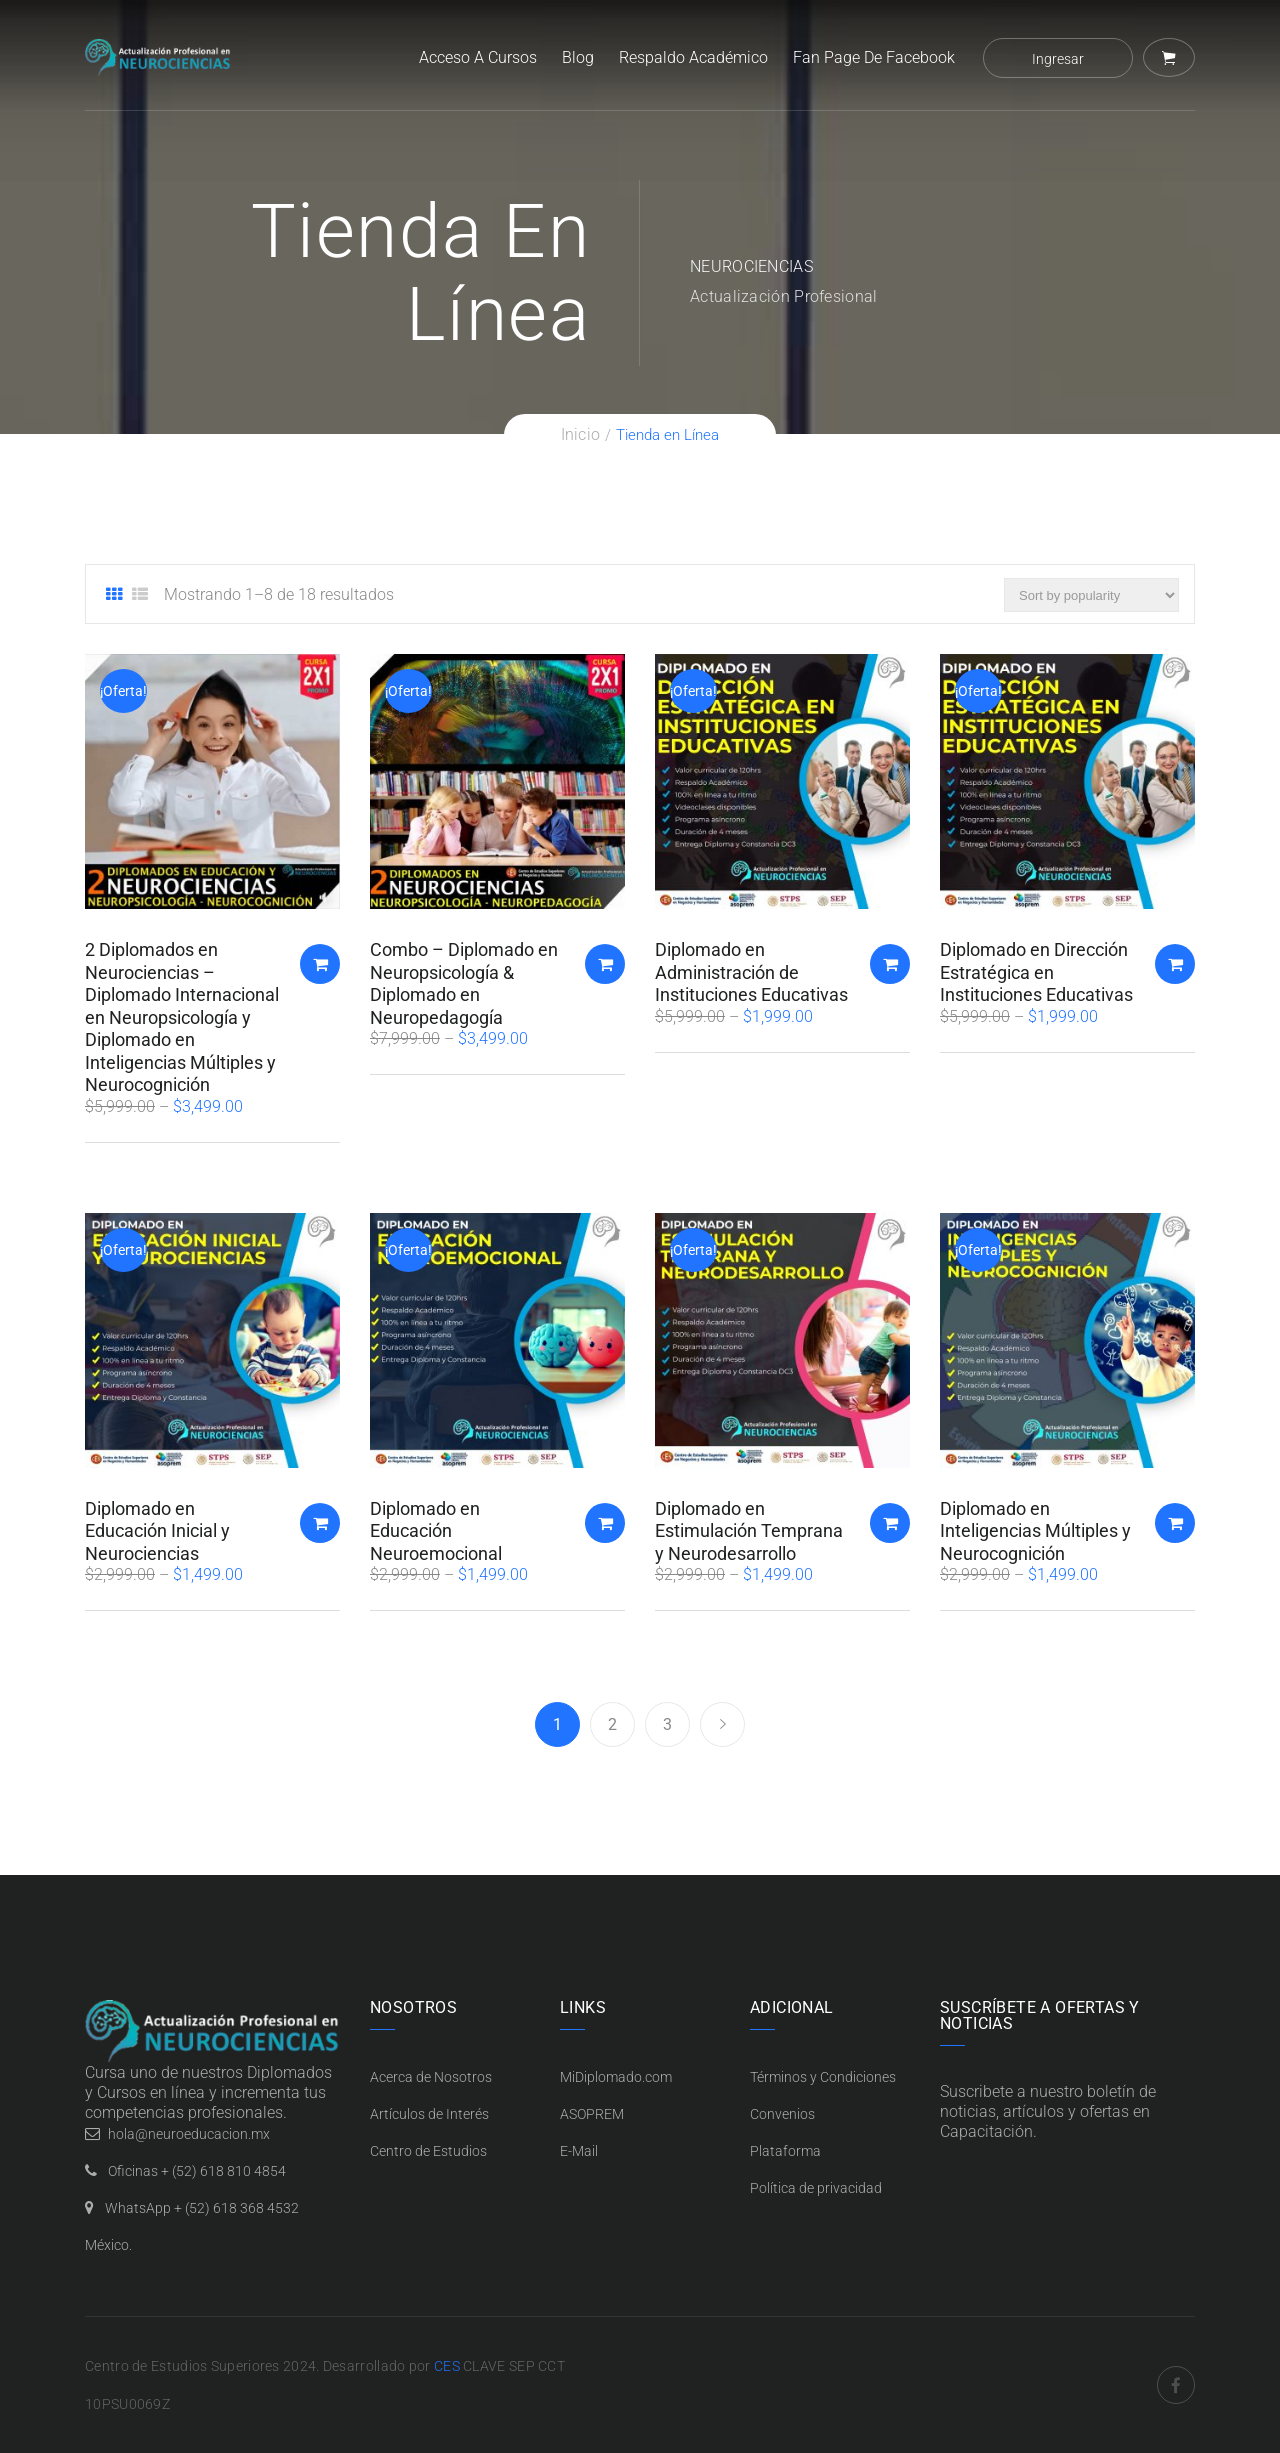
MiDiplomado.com (616, 2077)
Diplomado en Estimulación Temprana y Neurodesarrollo (749, 1531)
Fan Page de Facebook (874, 57)
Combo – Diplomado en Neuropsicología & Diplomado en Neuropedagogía (464, 983)
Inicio (581, 434)
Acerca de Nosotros (431, 2077)
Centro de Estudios (428, 2151)
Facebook (1176, 2385)
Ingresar (1058, 59)
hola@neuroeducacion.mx (189, 2134)
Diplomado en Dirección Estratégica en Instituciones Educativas (1036, 972)
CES (447, 2366)
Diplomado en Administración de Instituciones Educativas (751, 972)
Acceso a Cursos (478, 57)
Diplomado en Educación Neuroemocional (436, 1531)
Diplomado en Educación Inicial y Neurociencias (157, 1531)
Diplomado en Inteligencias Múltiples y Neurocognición (1035, 1531)
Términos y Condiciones (823, 2077)
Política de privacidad (816, 2188)
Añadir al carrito (320, 964)
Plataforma (785, 2151)
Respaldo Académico (693, 57)
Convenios (782, 2114)
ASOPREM (592, 2114)
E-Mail (579, 2151)
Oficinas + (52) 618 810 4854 (197, 2171)
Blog (578, 57)
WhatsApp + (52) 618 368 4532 (202, 2208)
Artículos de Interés (429, 2114)
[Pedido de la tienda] (1091, 595)
